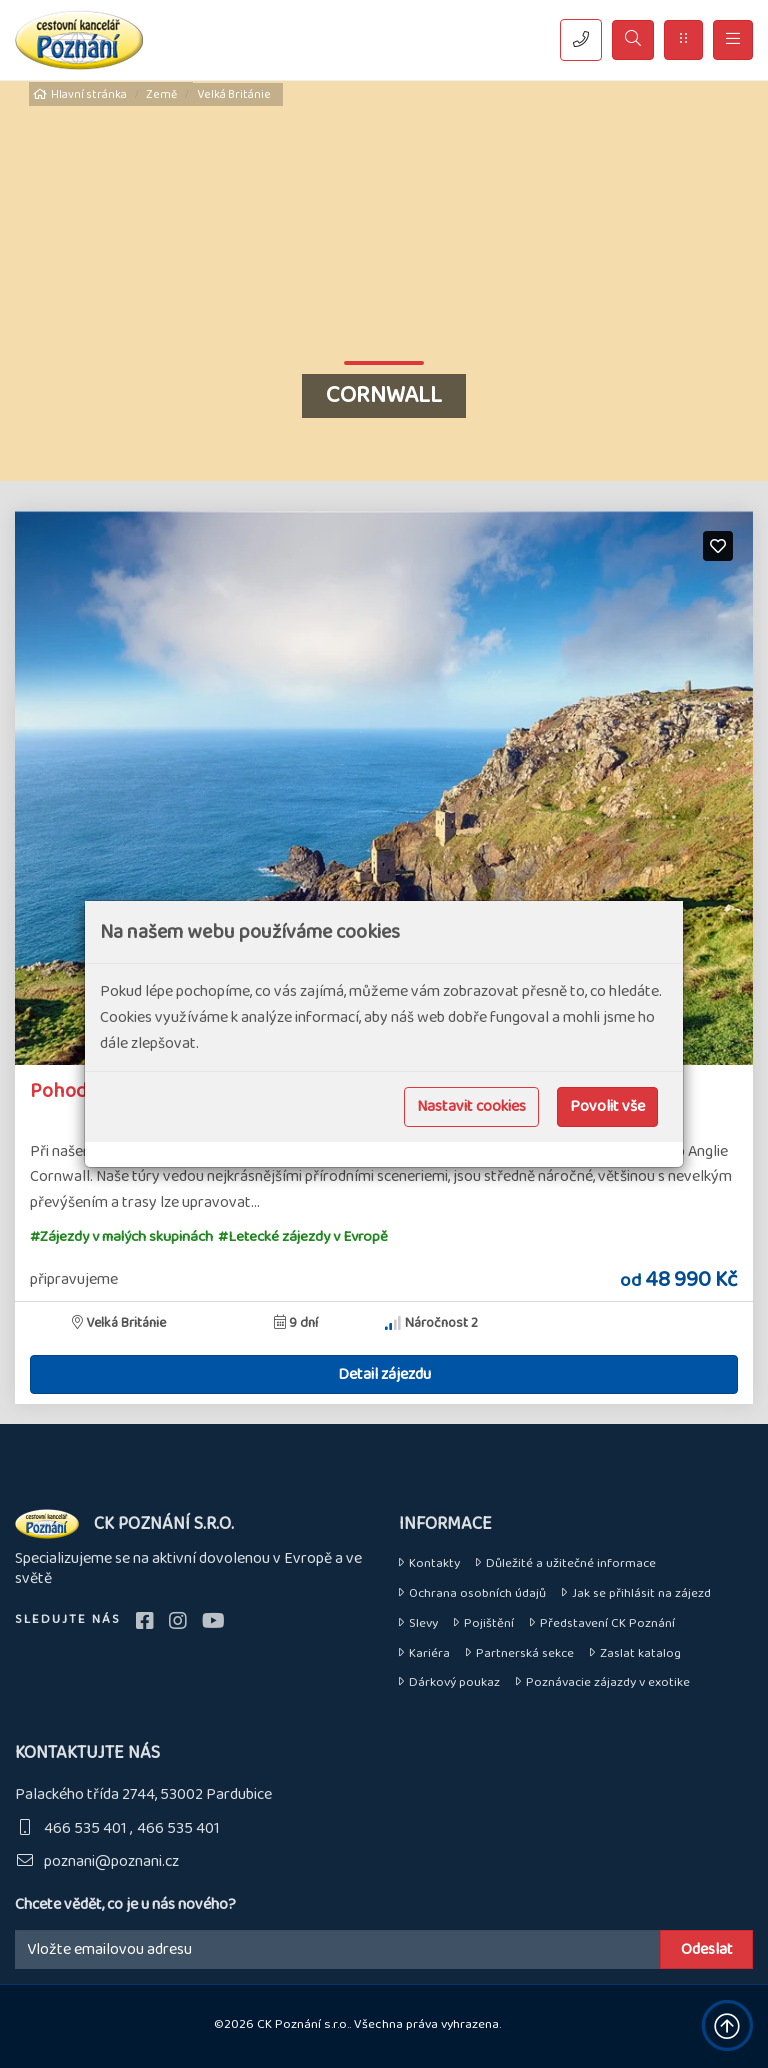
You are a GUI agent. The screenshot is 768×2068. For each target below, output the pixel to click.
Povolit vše (607, 1106)
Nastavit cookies (471, 1106)
